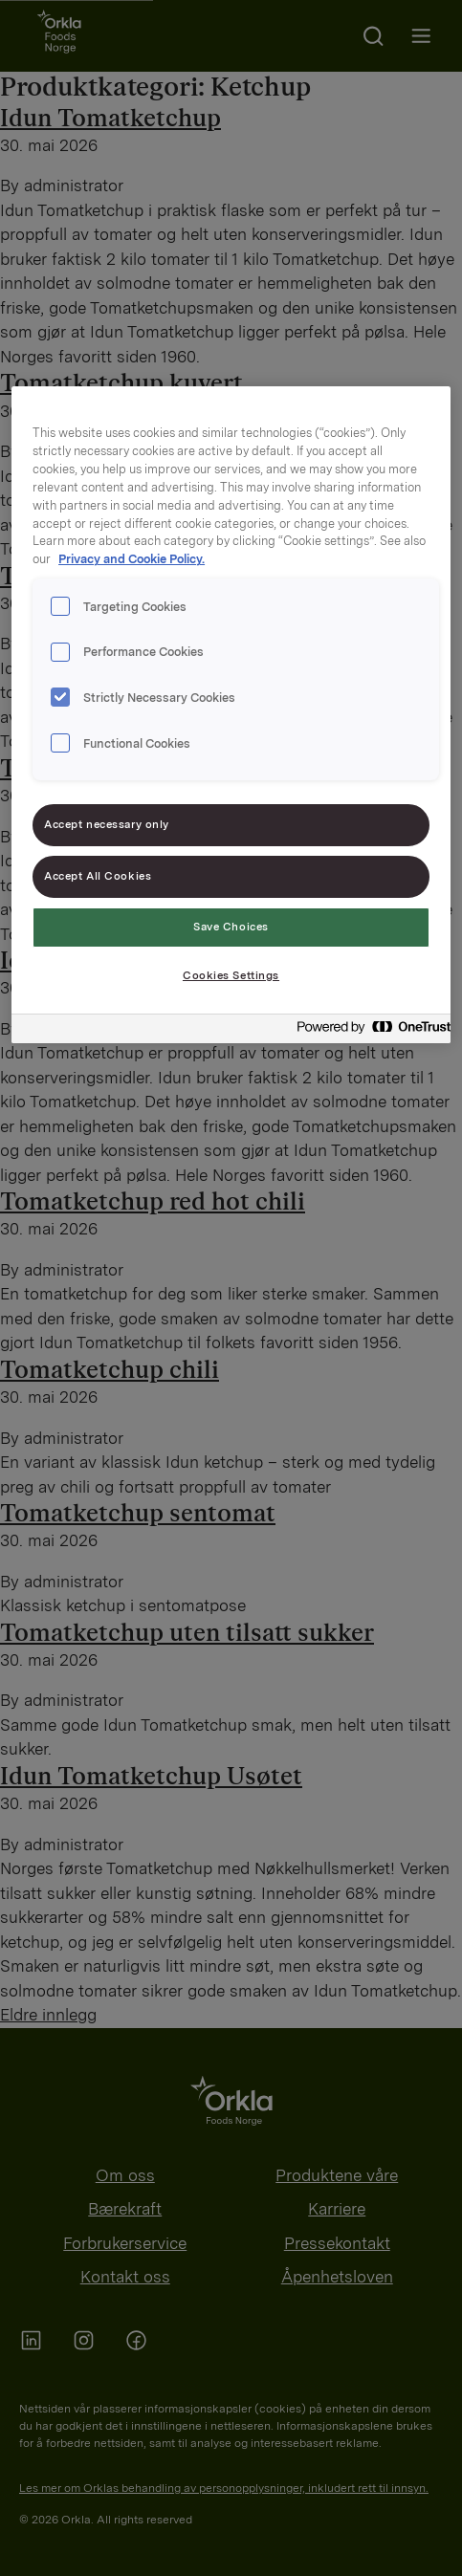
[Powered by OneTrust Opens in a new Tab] (368, 1031)
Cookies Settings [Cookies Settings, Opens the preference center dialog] (231, 975)
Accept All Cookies (97, 876)
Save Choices (231, 926)
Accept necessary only (106, 824)
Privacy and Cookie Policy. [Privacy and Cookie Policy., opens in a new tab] (131, 559)
